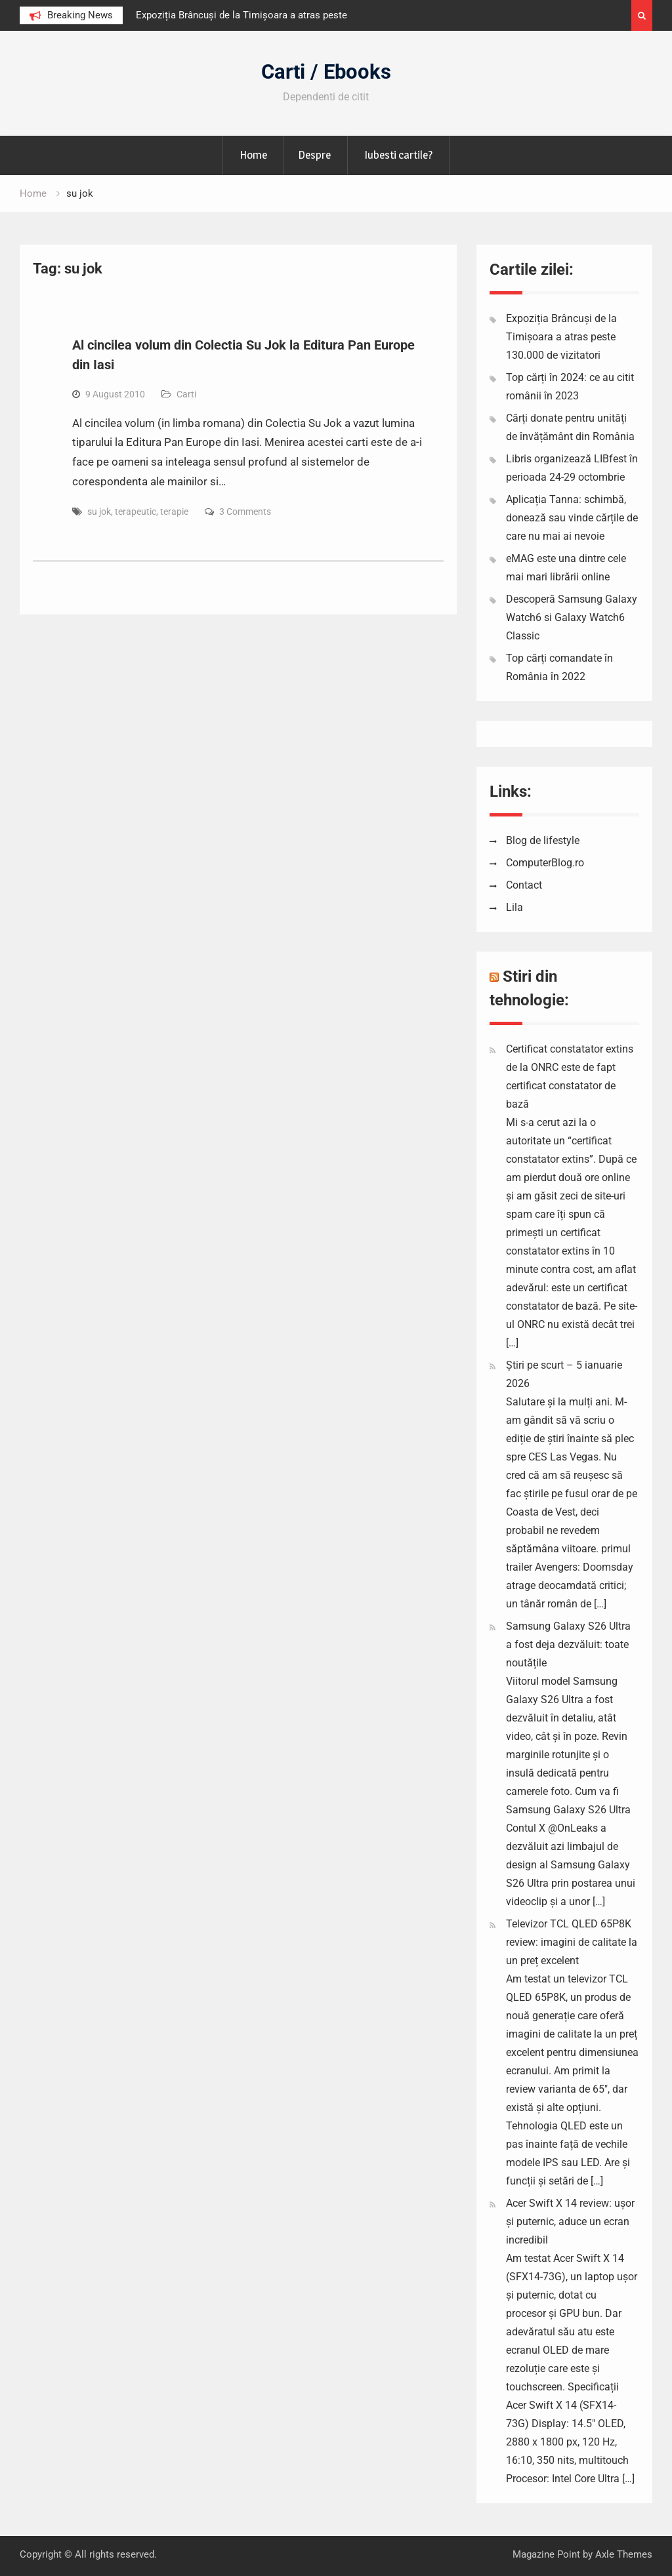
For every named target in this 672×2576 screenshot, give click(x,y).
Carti (186, 394)
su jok (99, 511)
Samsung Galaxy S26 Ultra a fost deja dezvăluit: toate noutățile (568, 1644)
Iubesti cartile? (398, 154)
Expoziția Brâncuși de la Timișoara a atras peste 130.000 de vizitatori (561, 336)
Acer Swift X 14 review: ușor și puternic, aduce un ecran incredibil (570, 2221)
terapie (174, 511)
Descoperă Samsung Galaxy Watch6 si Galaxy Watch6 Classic (571, 617)
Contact (524, 885)
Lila (514, 907)
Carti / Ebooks (326, 72)
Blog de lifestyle (542, 840)
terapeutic (135, 511)
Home (253, 154)
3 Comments (245, 511)
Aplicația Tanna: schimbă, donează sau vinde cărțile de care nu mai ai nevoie (572, 517)
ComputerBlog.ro (545, 862)
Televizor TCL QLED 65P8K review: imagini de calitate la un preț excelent (571, 1942)
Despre (314, 154)
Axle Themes (623, 2554)
